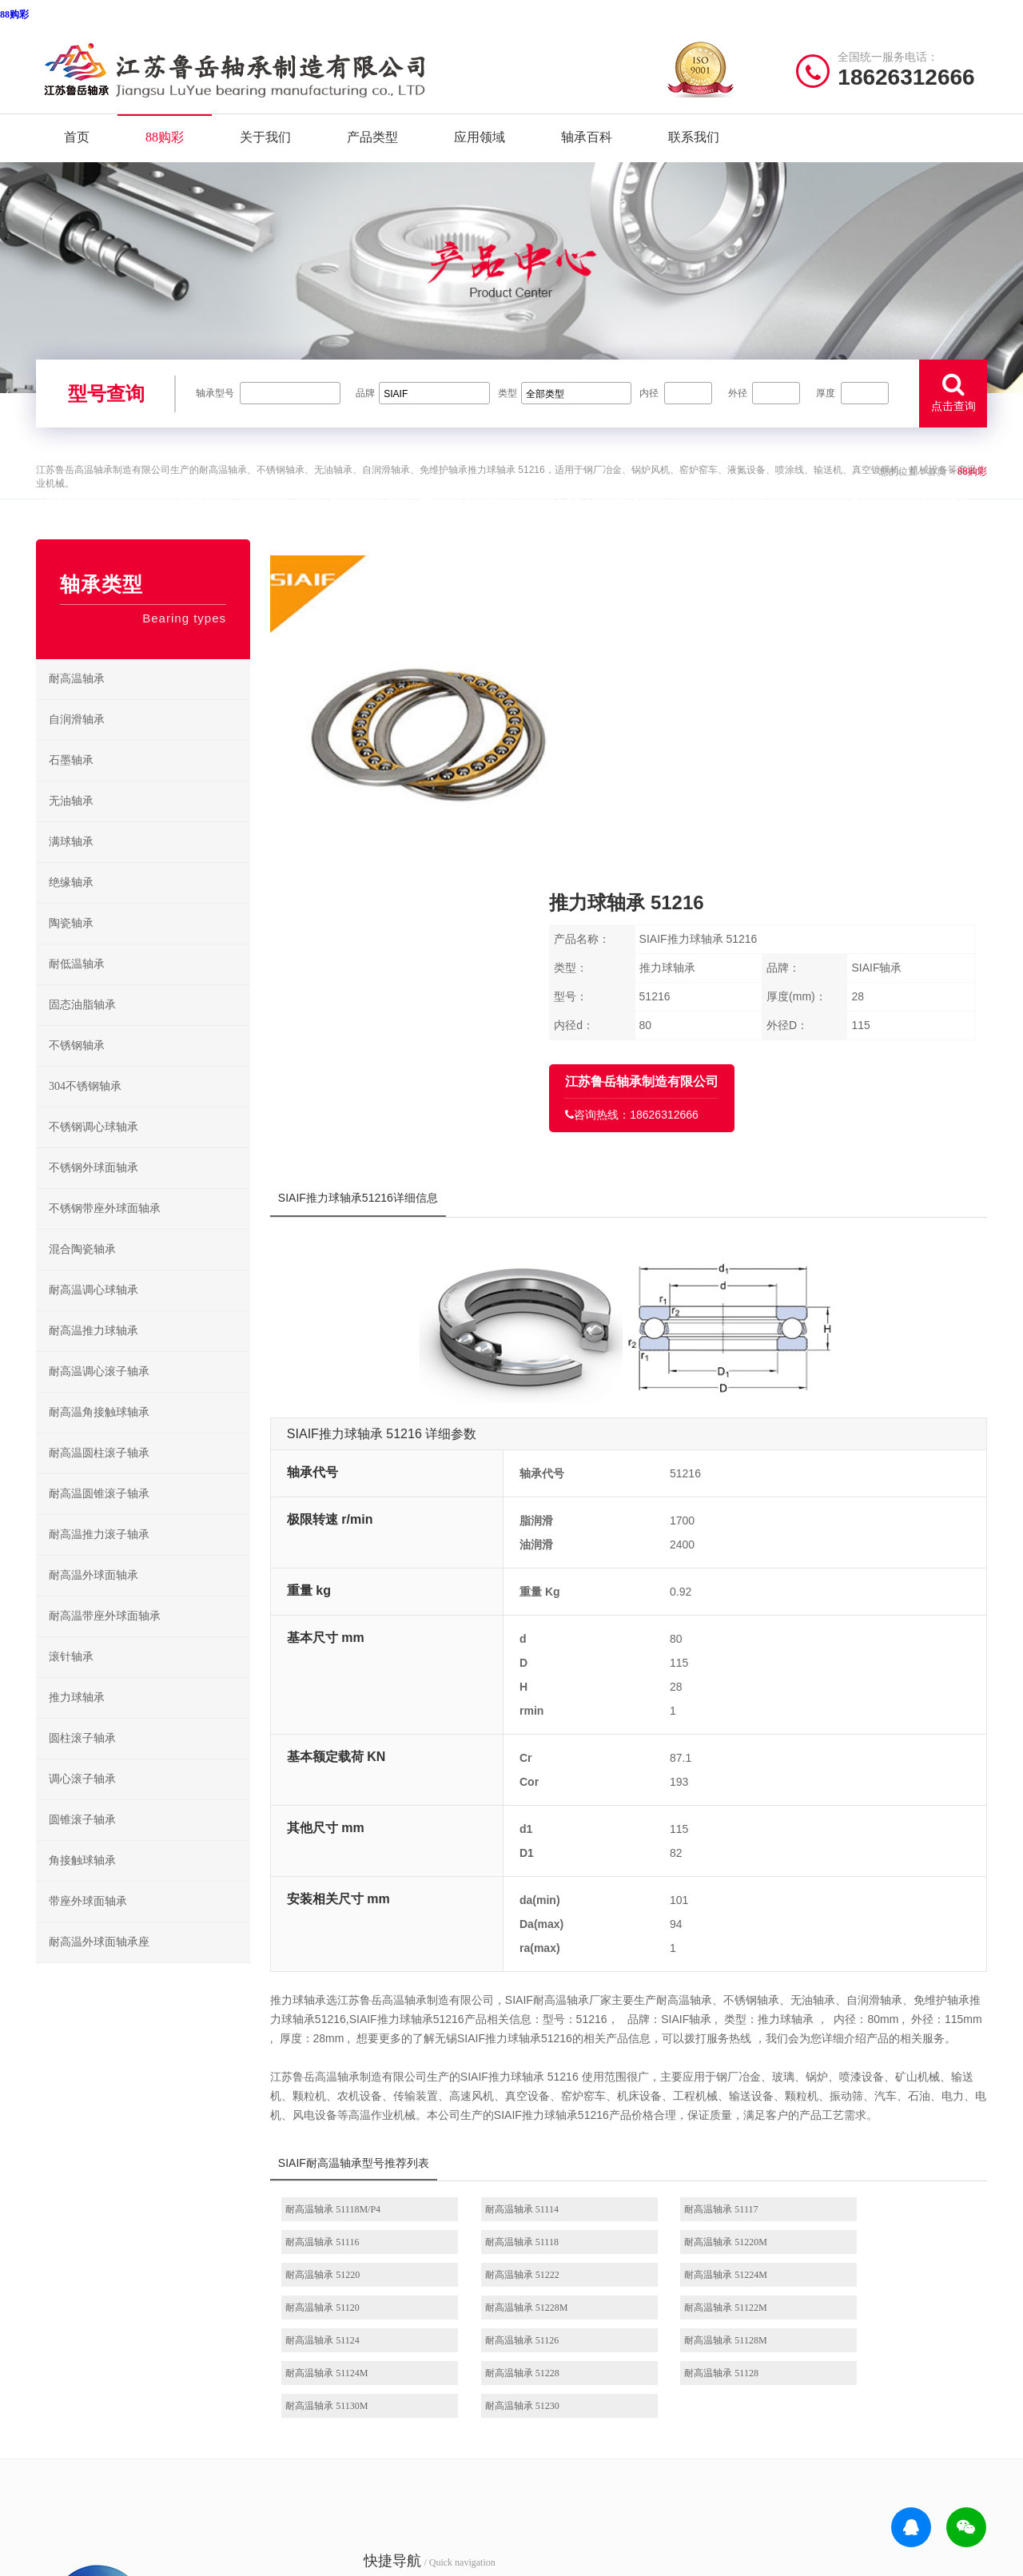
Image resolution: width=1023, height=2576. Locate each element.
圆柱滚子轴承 (82, 1761)
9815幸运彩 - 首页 (181, 2556)
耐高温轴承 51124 (353, 2047)
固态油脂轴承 (82, 1028)
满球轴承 (71, 865)
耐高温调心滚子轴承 (99, 1395)
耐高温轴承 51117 (696, 1949)
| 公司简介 (115, 2474)
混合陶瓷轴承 (82, 1272)
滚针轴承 (71, 1680)
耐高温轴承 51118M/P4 (363, 1949)
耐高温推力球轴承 (93, 1354)
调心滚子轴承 (82, 1802)
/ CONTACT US (836, 2234)
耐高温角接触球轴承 (99, 1435)
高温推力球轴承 (563, 2301)
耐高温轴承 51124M (872, 2047)
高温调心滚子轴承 (569, 2326)
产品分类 (303, 2326)
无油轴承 (71, 824)
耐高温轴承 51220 (696, 1982)
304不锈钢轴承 (85, 1109)
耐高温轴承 (77, 702)
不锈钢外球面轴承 (93, 1191)
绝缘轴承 (71, 906)
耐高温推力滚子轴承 (99, 1558)
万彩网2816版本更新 (278, 2556)
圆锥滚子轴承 (82, 1843)
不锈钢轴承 (77, 1069)
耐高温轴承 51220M (529, 1982)
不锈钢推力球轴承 (676, 2326)
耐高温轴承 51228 (353, 2080)
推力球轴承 (77, 1721)
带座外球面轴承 (88, 1924)
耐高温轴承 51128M (700, 2047)
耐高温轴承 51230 (868, 2080)
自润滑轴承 (77, 743)
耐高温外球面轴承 (93, 1598)
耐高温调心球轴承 (93, 1313)
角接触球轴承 (82, 1884)
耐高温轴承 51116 (868, 1949)
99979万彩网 (880, 2474)
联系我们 (693, 142)
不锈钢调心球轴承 (93, 1150)
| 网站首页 (62, 2474)
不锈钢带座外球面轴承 (105, 1232)
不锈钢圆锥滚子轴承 (680, 2350)
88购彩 (14, 14)
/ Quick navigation (347, 2234)
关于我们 (265, 142)
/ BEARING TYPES (597, 2234)
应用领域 (479, 142)
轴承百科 (586, 142)
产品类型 (372, 142)
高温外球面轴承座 (569, 2375)
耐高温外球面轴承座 (99, 1965)
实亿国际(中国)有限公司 (177, 2515)
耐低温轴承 (77, 987)
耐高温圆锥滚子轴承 (99, 1517)
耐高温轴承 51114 (524, 1949)
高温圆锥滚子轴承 (569, 2350)
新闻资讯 (303, 2350)
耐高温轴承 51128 (525, 2080)
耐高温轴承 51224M (357, 2015)
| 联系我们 (167, 2474)
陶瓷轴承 (71, 946)
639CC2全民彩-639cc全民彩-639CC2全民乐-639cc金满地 (468, 2556)
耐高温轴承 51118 (352, 1982)
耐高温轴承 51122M (872, 2015)
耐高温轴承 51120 (525, 2015)
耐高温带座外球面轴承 (105, 1639)
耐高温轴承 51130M (700, 2080)
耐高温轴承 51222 (868, 1982)
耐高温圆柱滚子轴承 (99, 1476)
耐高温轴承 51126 (525, 2047)
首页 (77, 142)
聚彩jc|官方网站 (807, 2474)
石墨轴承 (71, 783)
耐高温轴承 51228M (700, 2015)
